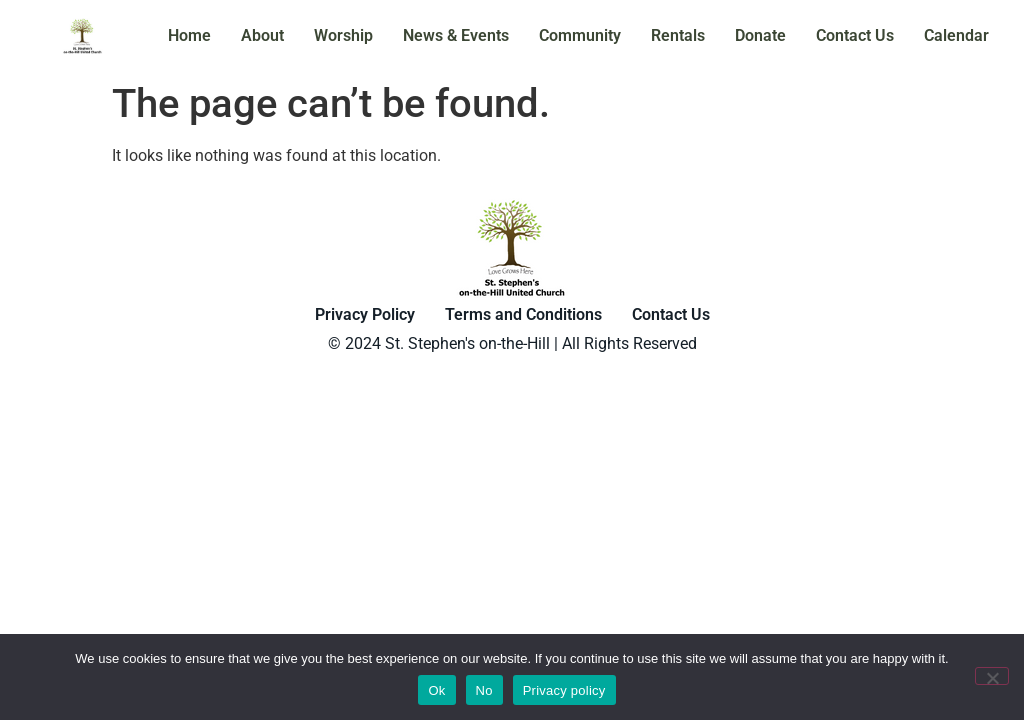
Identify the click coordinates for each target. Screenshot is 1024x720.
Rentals (678, 35)
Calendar (956, 35)
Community (580, 35)
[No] (992, 676)
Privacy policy (564, 690)
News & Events (456, 35)
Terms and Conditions (523, 314)
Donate (760, 35)
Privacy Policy (365, 314)
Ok (436, 690)
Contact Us (855, 35)
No (484, 690)
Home (189, 35)
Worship (343, 35)
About (262, 35)
